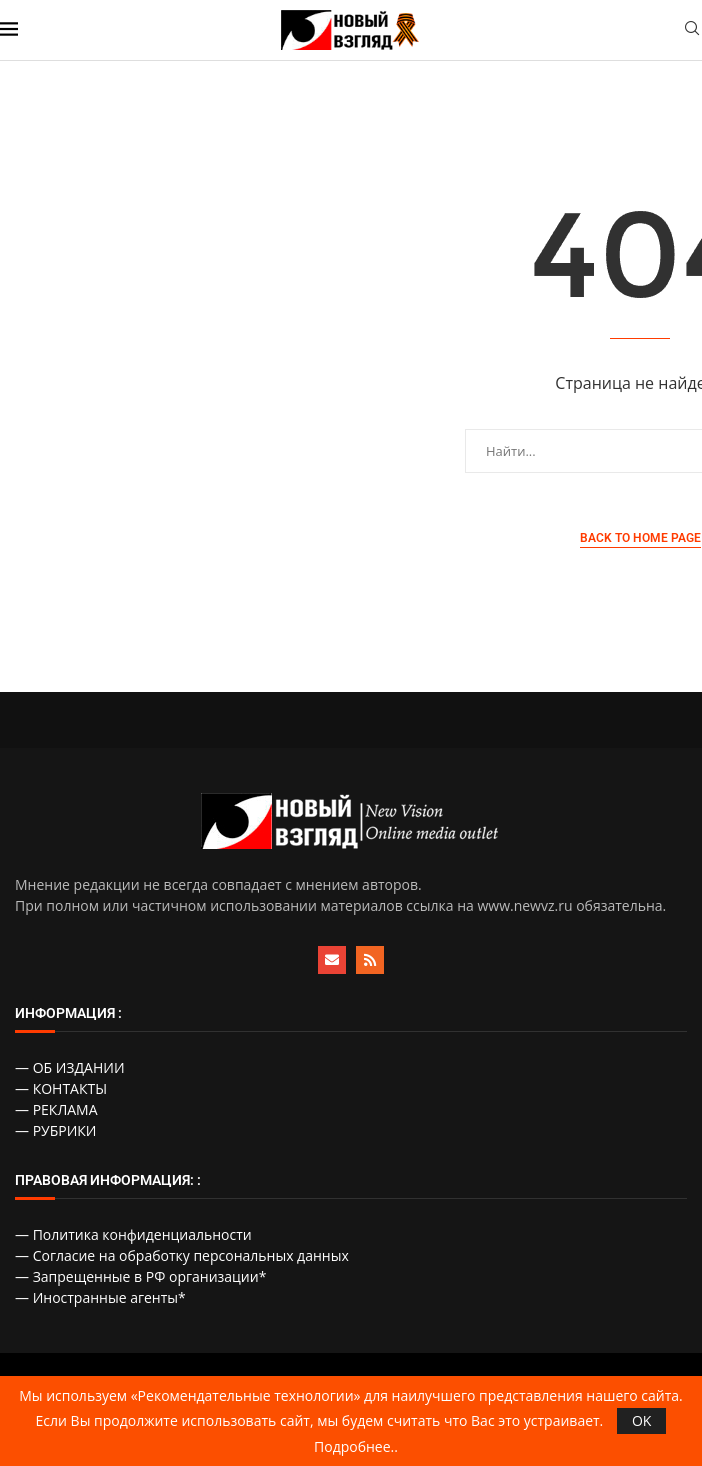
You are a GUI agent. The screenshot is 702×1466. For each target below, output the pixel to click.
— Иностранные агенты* (100, 1297)
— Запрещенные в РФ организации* (140, 1276)
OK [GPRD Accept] (641, 1420)
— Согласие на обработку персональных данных (182, 1255)
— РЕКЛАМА (56, 1109)
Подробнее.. (356, 1447)
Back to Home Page (640, 538)
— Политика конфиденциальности (133, 1234)
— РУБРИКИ (56, 1130)
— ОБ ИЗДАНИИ (70, 1067)
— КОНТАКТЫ (61, 1088)
